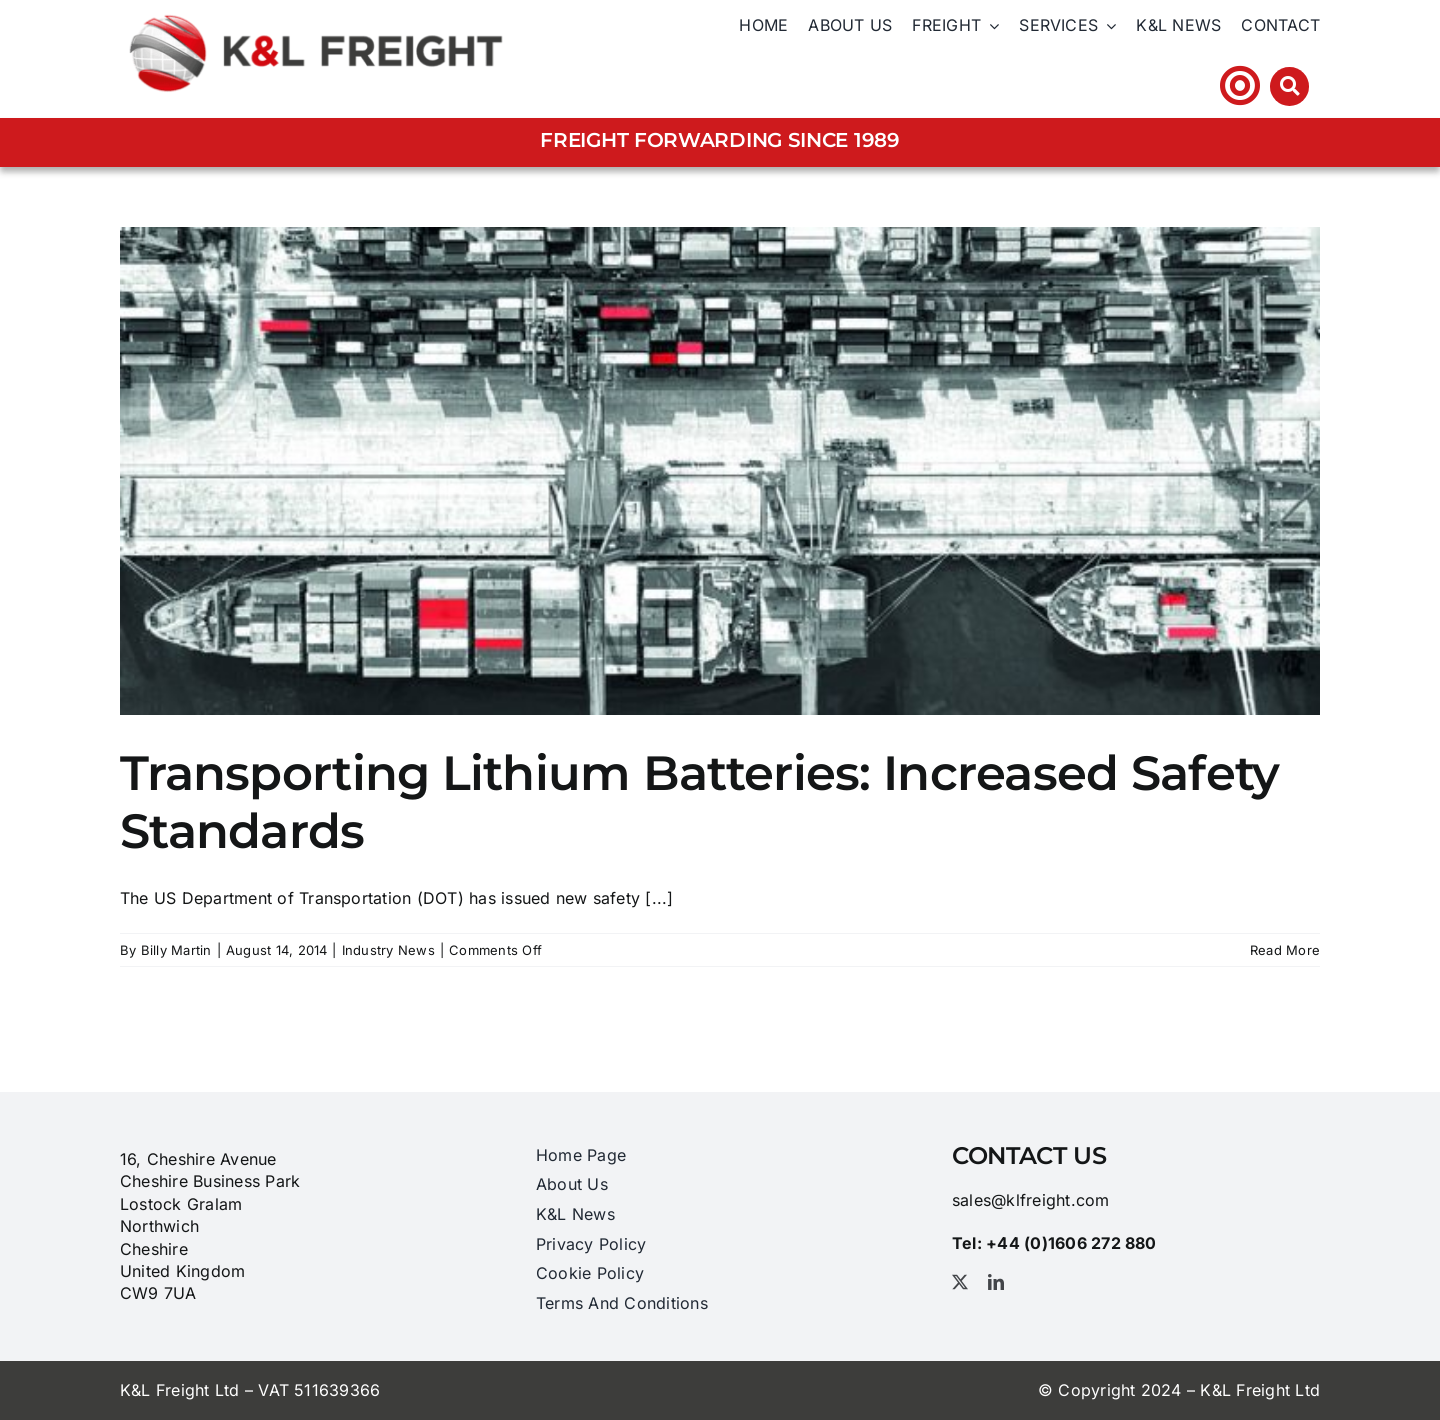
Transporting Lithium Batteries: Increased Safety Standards (699, 802)
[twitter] (960, 1282)
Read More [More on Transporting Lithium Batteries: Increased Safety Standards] (1285, 950)
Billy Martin (176, 950)
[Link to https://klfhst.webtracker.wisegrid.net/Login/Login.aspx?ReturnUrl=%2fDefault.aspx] (1240, 85)
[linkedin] (996, 1282)
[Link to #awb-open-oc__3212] (1289, 86)
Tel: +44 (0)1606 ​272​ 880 (1097, 85)
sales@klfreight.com (1031, 1200)
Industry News (388, 950)
